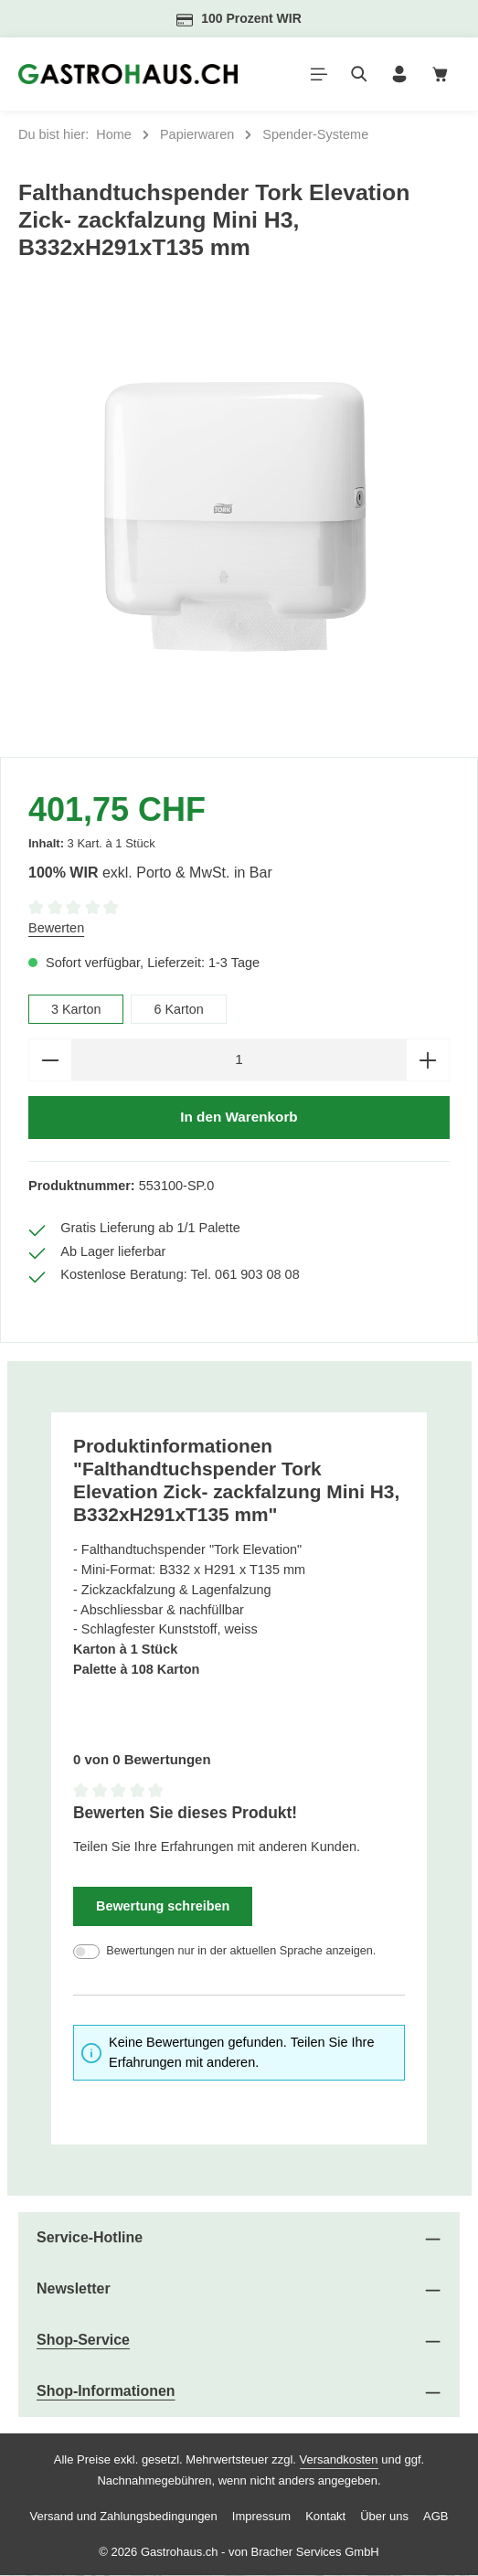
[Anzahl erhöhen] (428, 1059)
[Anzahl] (239, 1059)
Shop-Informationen (106, 2392)
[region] (239, 519)
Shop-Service (83, 2340)
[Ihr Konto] (399, 74)
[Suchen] (359, 74)
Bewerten (56, 928)
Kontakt (325, 2517)
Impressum (261, 2517)
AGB (435, 2517)
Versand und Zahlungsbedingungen (124, 2517)
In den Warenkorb (239, 1118)
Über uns (384, 2517)
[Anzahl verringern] (49, 1059)
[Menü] (319, 74)
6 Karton (179, 1009)
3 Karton (76, 1009)
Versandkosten (339, 2460)
